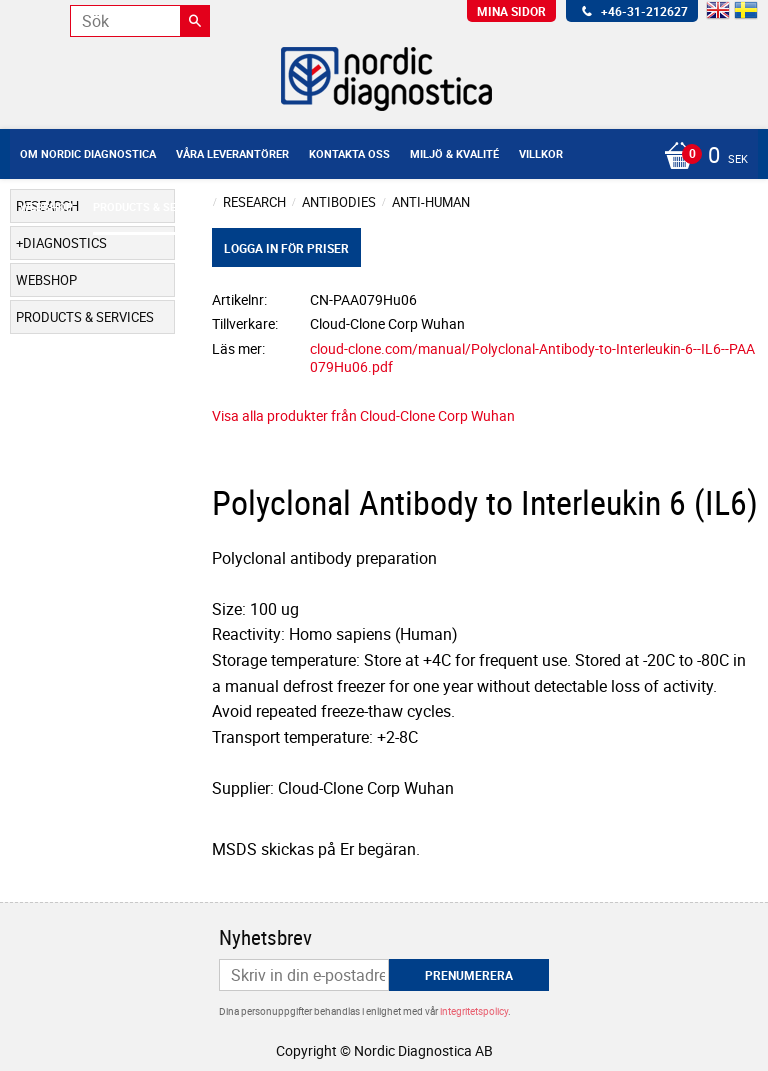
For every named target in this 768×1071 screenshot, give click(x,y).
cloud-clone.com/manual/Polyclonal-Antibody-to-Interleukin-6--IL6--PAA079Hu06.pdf (532, 358)
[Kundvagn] (379, 157)
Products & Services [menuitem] (153, 206)
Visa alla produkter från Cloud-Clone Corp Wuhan (363, 415)
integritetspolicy (474, 1011)
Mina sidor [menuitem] (511, 11)
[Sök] (195, 21)
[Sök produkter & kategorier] (140, 21)
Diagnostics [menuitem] (65, 243)
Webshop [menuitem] (46, 206)
